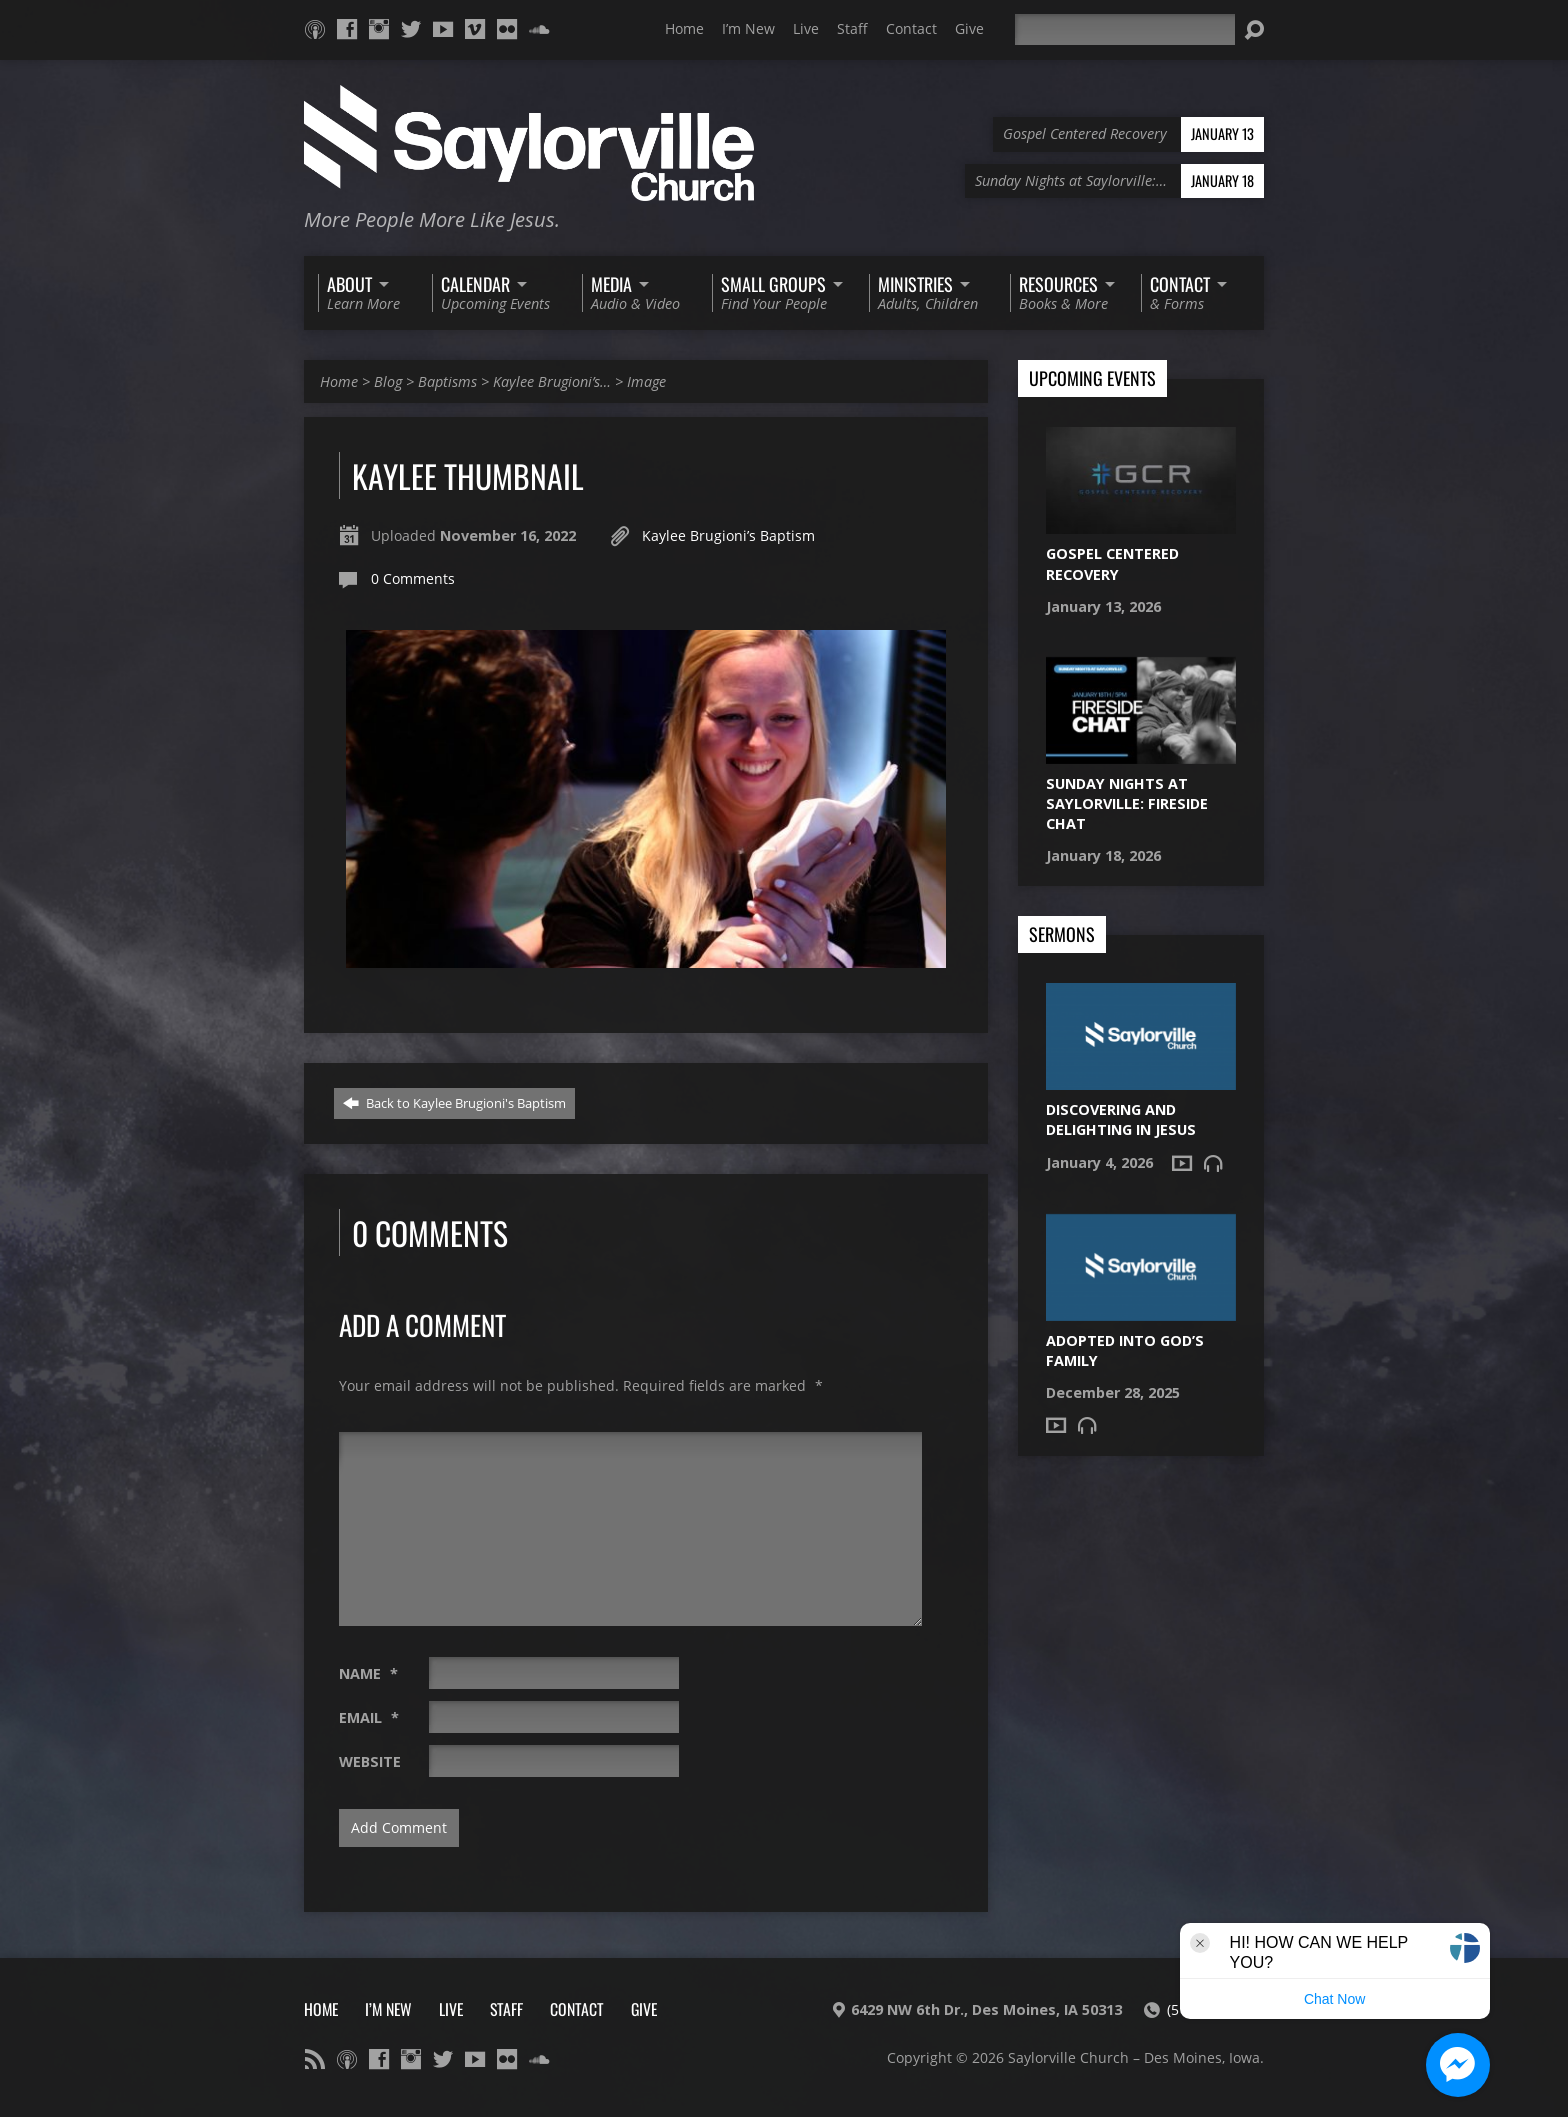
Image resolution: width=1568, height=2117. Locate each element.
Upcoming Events (1092, 379)
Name (368, 1673)
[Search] (1125, 29)
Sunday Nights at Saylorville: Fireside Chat (1127, 803)
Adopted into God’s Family (1125, 1350)
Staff (852, 28)
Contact (911, 28)
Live (806, 28)
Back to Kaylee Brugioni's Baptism (454, 1103)
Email (369, 1717)
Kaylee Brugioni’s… (552, 381)
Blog (388, 381)
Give (969, 28)
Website (370, 1761)
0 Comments (413, 578)
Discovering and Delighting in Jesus (1121, 1119)
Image (646, 381)
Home (684, 28)
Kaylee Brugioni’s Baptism (728, 535)
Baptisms (447, 381)
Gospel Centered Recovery (1112, 563)
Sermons (1062, 935)
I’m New (748, 28)
